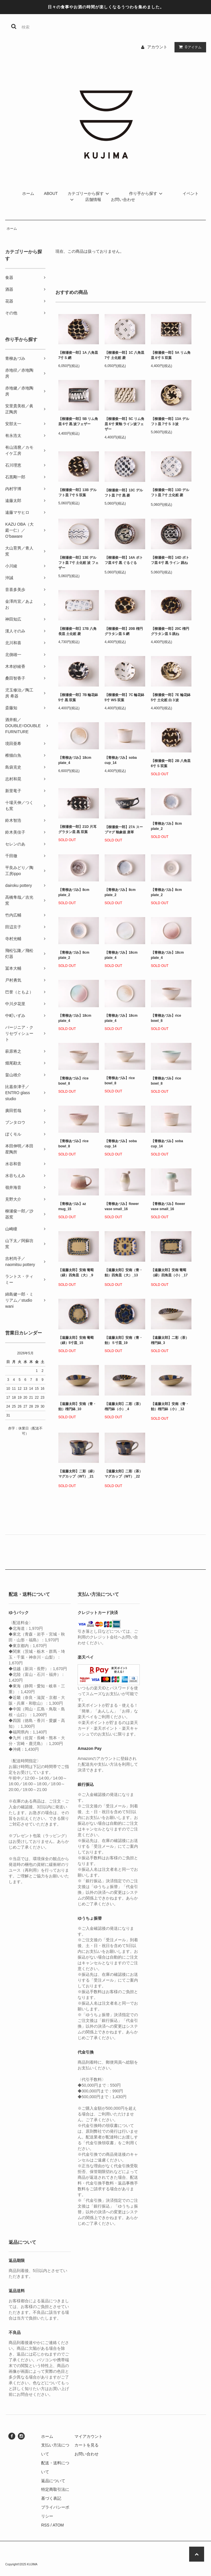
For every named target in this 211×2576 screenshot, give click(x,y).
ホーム (28, 193)
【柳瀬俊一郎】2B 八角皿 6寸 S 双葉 (171, 763)
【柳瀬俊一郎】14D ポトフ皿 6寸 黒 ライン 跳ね (170, 561)
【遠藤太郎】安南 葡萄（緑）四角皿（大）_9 (76, 1273)
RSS (45, 2525)
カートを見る (86, 2445)
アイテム (189, 47)
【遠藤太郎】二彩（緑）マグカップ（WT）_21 (77, 1474)
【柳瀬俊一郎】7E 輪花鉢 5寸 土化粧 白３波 (171, 697)
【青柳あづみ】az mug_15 (72, 1206)
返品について (53, 2480)
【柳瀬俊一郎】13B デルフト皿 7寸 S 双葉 (77, 492)
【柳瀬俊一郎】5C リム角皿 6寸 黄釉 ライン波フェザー (125, 424)
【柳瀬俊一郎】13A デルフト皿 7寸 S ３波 (170, 421)
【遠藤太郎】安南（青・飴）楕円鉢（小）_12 (170, 1407)
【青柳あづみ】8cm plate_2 (166, 826)
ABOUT (51, 193)
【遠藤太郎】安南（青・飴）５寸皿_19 (124, 1340)
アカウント (157, 47)
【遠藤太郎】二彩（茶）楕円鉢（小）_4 (124, 1406)
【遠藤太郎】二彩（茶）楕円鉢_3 (170, 1340)
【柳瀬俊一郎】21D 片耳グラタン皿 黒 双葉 (77, 829)
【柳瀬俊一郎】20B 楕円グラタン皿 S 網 (124, 631)
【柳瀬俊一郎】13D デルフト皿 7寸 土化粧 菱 (170, 493)
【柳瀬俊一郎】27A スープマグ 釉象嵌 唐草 (124, 829)
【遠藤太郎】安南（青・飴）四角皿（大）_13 (124, 1273)
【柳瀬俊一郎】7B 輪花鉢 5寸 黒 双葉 (78, 697)
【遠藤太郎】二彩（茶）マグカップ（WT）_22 (124, 1474)
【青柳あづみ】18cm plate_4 (74, 760)
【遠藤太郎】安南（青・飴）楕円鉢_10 (77, 1406)
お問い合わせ (123, 199)
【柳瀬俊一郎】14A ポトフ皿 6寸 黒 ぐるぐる (124, 561)
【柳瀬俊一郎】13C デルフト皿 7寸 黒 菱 (124, 492)
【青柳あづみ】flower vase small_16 (122, 1206)
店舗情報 (93, 199)
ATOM (58, 2525)
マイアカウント (88, 2436)
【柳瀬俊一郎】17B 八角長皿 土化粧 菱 (77, 631)
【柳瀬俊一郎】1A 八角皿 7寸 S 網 (78, 355)
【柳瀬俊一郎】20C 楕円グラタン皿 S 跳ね (170, 631)
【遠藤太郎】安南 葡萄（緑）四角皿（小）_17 (169, 1273)
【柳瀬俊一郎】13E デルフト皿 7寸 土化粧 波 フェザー (78, 563)
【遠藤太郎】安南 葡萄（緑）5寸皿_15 (76, 1340)
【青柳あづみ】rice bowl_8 (166, 1018)
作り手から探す (146, 193)
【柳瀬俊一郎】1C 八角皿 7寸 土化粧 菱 (125, 355)
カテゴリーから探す (89, 193)
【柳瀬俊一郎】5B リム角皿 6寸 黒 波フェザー (78, 422)
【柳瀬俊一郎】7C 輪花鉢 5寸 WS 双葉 (125, 697)
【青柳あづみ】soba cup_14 (121, 760)
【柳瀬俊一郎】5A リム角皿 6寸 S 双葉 (171, 355)
